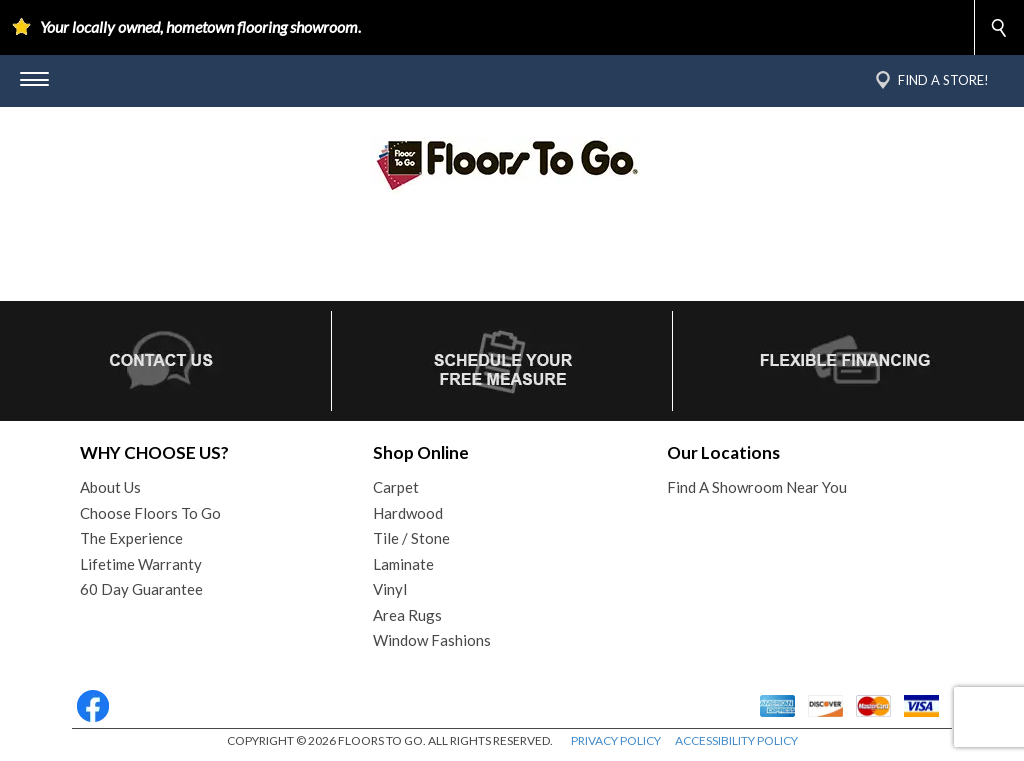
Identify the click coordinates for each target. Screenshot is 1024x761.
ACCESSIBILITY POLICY (736, 740)
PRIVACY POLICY (616, 740)
